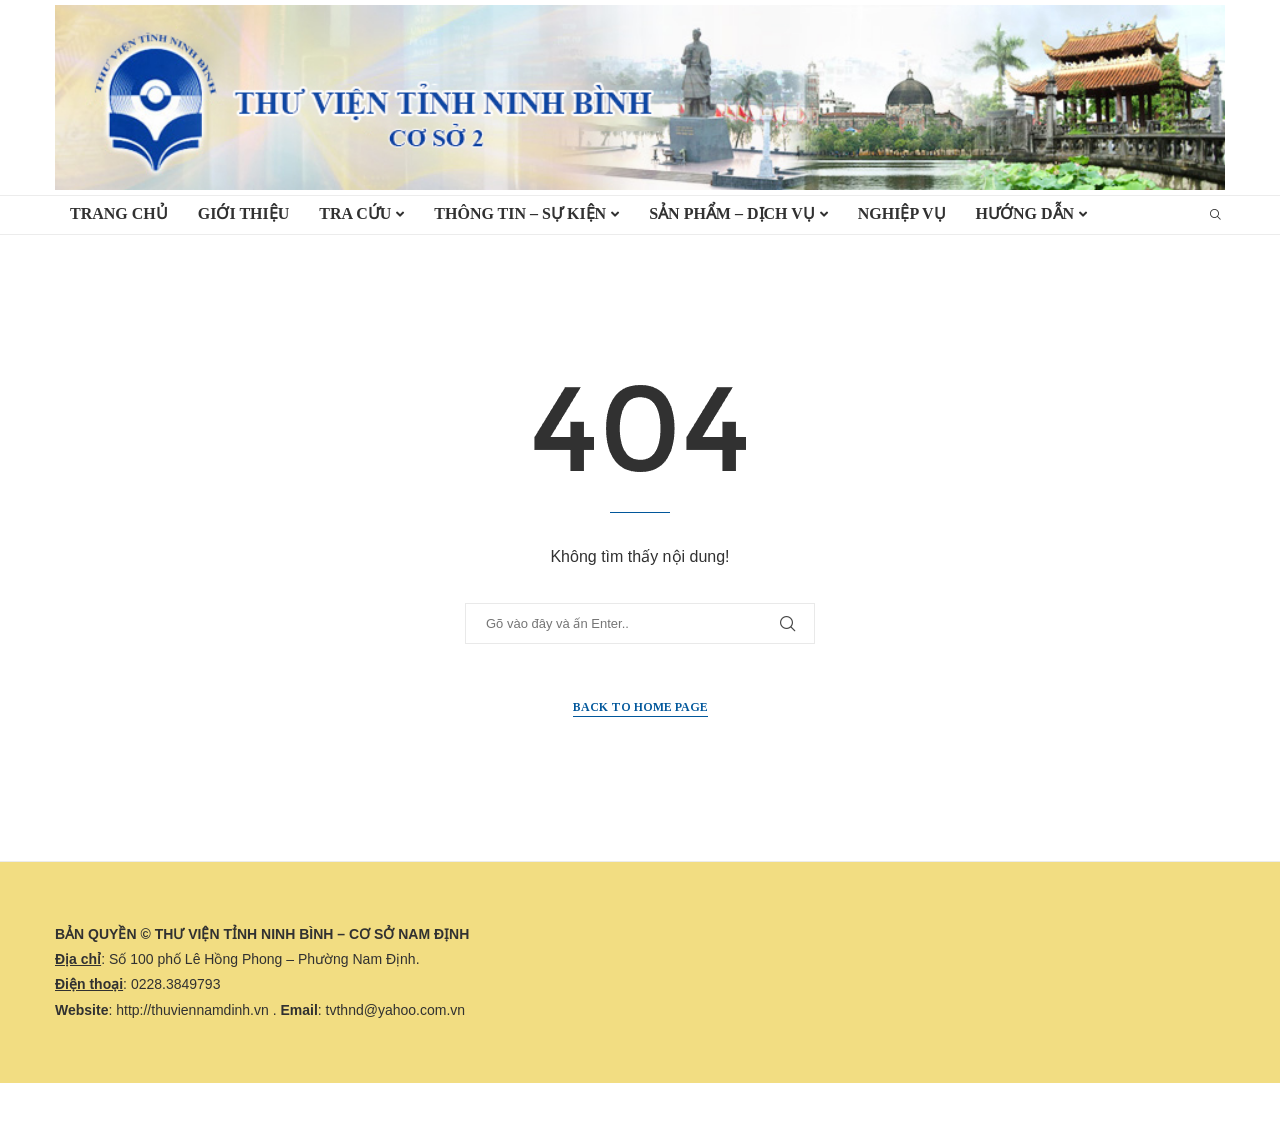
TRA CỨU (355, 213)
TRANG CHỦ (119, 213)
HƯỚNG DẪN (1025, 213)
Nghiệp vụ (902, 213)
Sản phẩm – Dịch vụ (732, 213)
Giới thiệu (244, 213)
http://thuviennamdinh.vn (192, 1010)
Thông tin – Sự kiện (520, 213)
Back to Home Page (640, 707)
